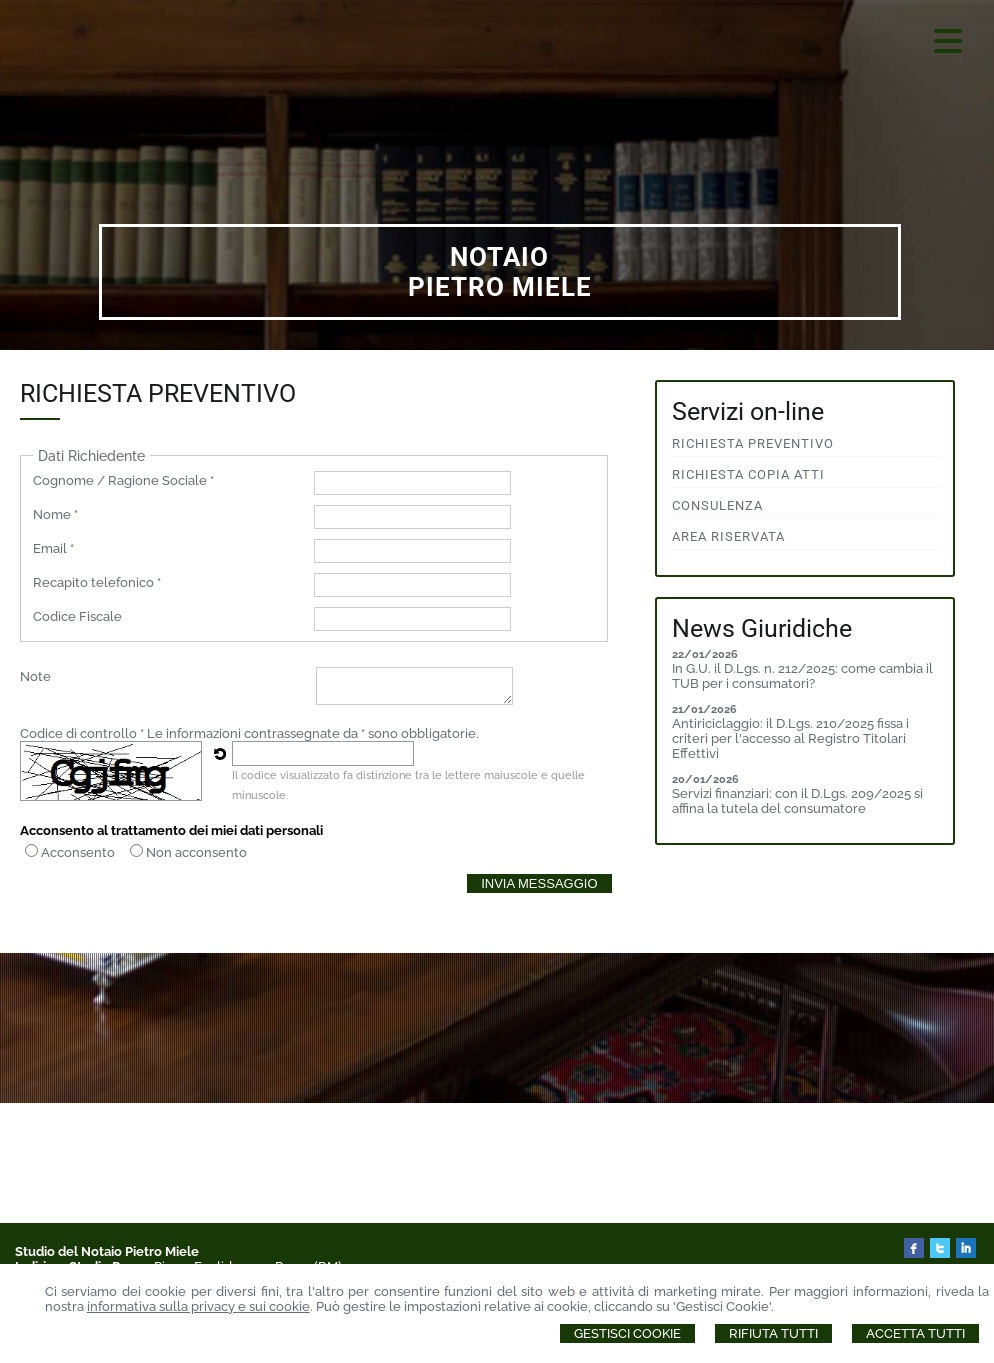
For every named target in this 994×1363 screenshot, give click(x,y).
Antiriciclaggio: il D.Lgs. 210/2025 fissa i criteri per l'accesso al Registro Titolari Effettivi (790, 738)
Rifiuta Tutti (773, 1333)
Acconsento (78, 852)
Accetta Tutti (915, 1333)
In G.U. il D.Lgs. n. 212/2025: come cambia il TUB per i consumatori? (802, 676)
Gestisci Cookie (627, 1333)
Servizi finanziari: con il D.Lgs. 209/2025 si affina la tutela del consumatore (797, 801)
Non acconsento (196, 852)
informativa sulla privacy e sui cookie (198, 1306)
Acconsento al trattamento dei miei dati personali (171, 830)
